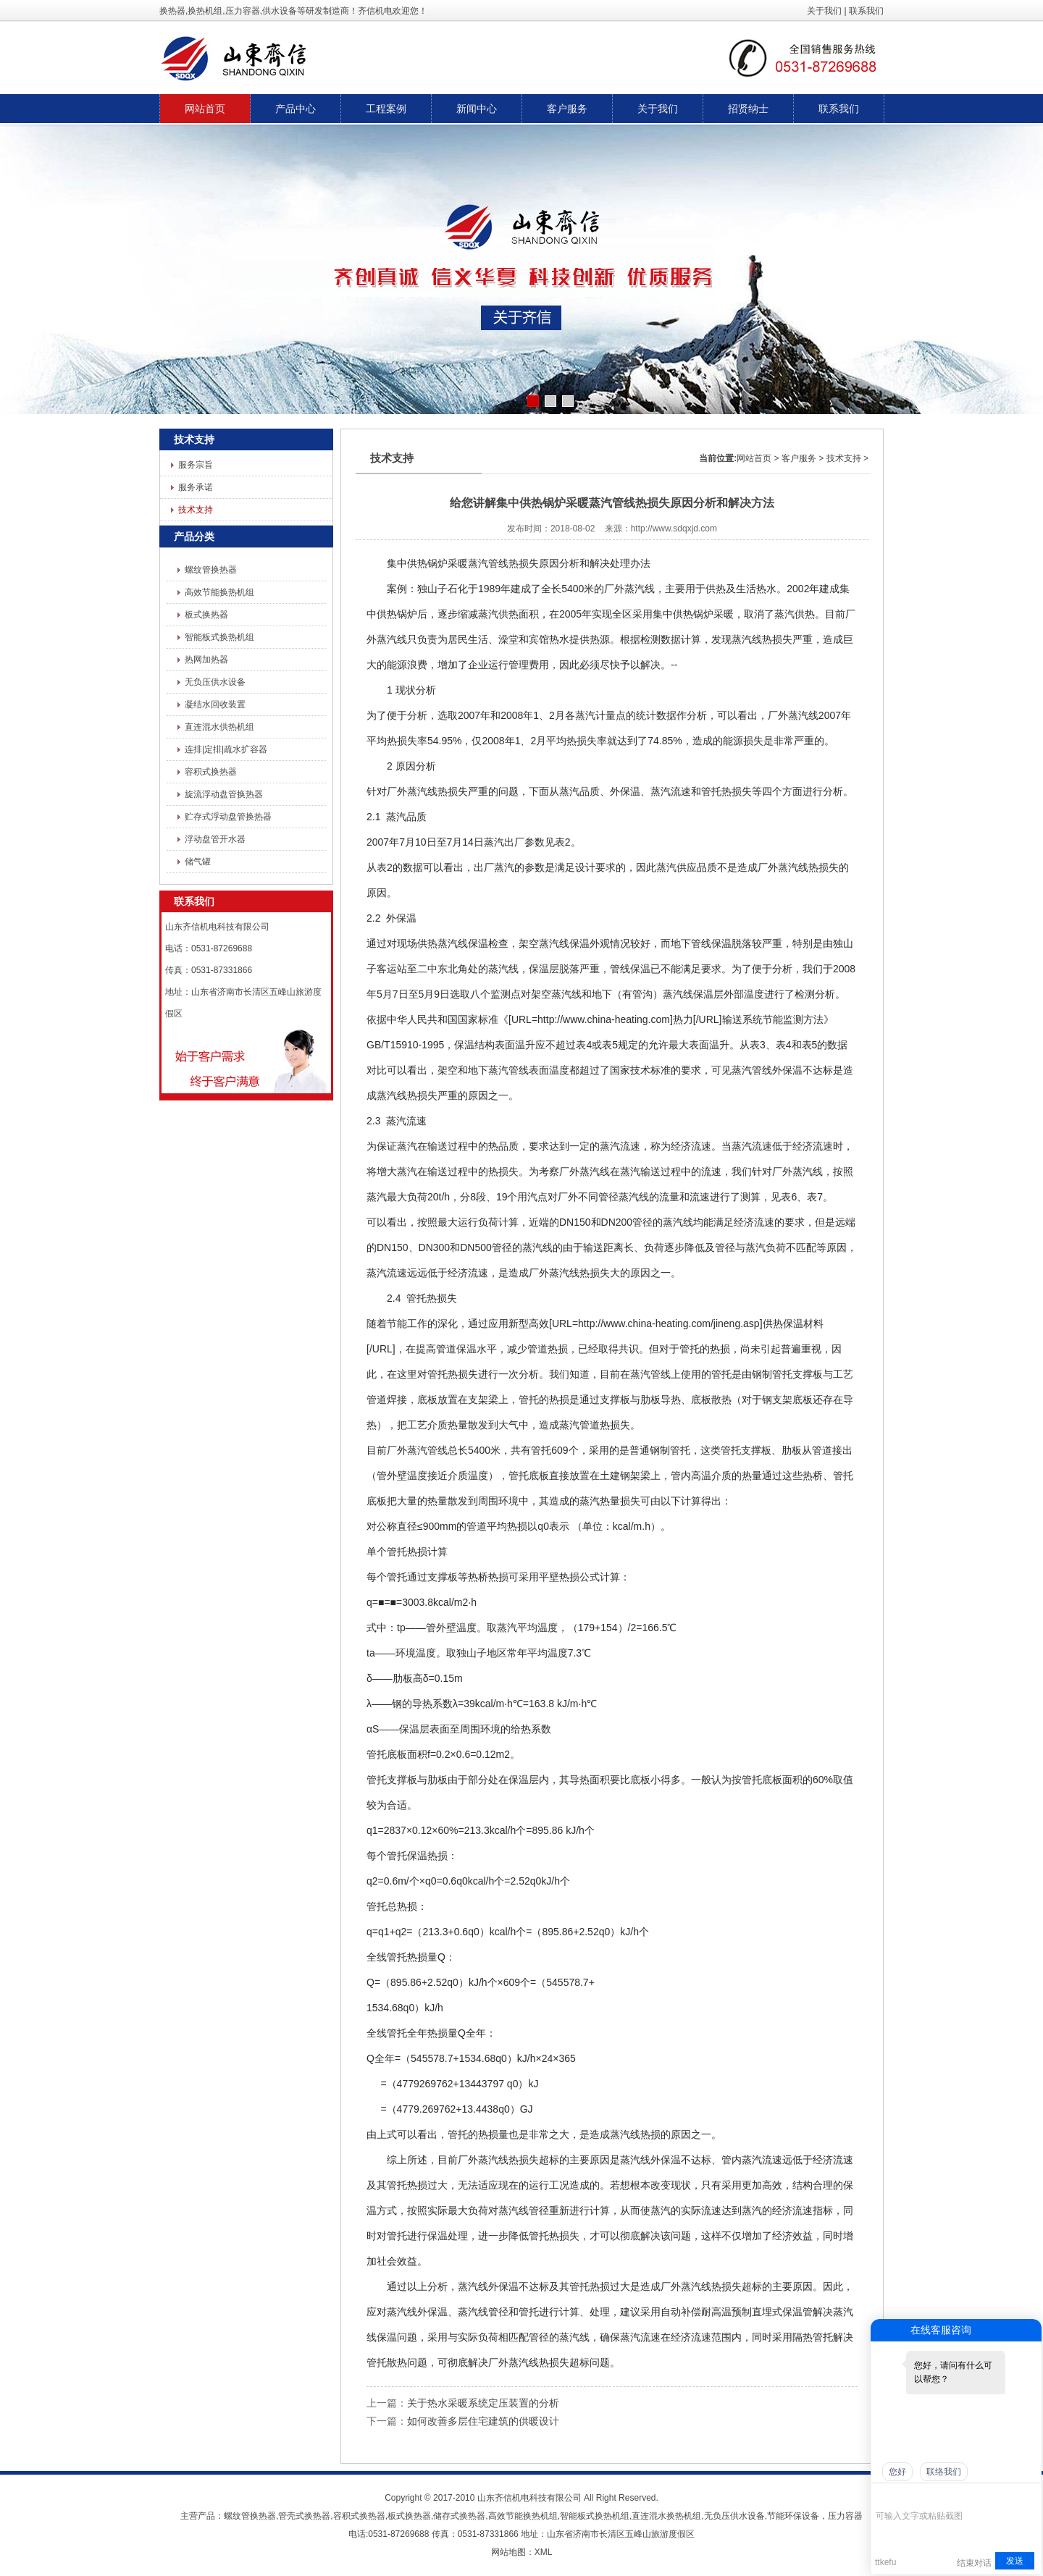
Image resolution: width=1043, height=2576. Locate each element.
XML (544, 2552)
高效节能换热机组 (219, 592)
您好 (897, 2472)
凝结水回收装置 (215, 704)
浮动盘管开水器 (215, 839)
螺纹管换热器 (211, 570)
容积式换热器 (211, 772)
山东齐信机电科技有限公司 (529, 2498)
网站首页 (754, 458)
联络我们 (943, 2472)
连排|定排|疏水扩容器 (226, 749)
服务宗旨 (195, 465)
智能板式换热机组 (219, 637)
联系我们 (866, 11)
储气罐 (198, 861)
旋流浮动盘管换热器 (224, 794)
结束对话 (974, 2562)
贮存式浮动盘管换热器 (228, 817)
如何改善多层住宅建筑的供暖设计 (483, 2421)
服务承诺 (195, 487)
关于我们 (824, 11)
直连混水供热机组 (219, 727)
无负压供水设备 (215, 682)
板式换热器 (206, 615)
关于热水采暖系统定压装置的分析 (483, 2403)
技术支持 (195, 510)
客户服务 (799, 458)
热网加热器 (206, 659)
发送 (1014, 2561)
